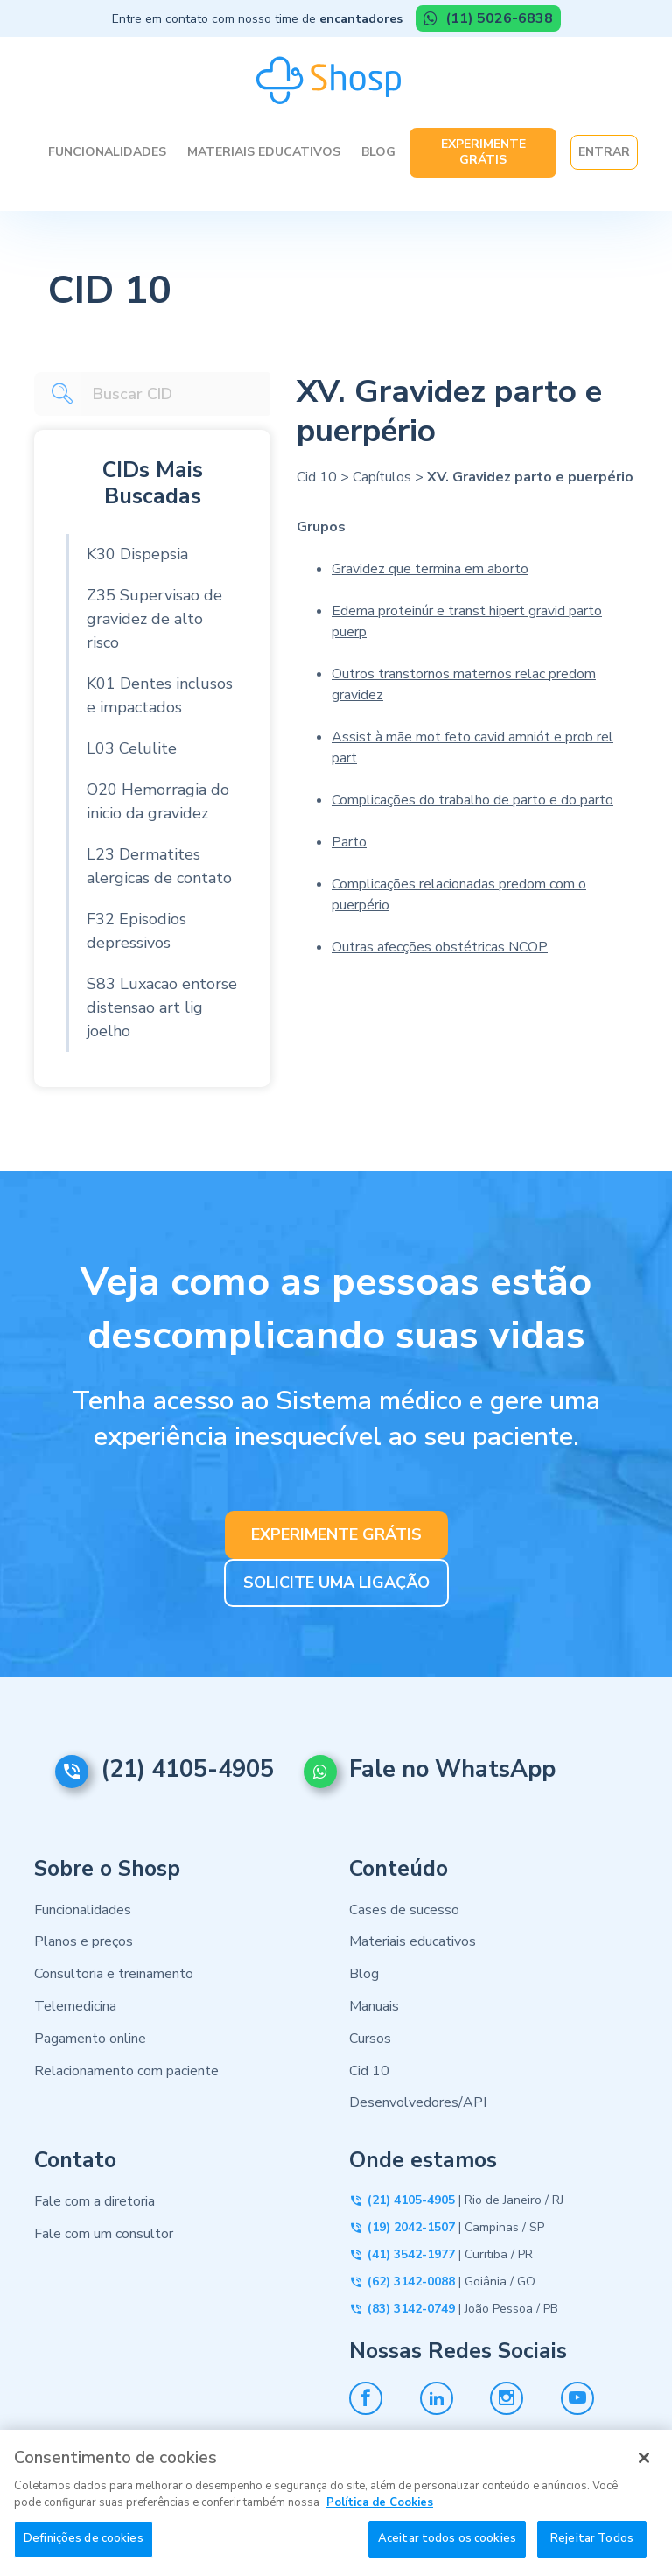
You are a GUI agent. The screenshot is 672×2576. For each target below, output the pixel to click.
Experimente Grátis (483, 152)
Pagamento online (90, 2038)
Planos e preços (83, 1941)
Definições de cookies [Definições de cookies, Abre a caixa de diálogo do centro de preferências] (84, 2551)
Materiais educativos (412, 1941)
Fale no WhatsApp (452, 1769)
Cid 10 (317, 477)
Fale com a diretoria (94, 2201)
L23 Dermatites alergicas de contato (159, 866)
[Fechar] (644, 2471)
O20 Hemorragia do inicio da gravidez (158, 801)
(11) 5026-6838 (497, 18)
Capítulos (382, 477)
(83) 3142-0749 (411, 2308)
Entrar (604, 152)
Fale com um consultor (103, 2233)
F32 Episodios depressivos (136, 931)
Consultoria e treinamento (113, 1973)
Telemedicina (75, 2006)
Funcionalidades (107, 152)
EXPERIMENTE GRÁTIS (336, 1534)
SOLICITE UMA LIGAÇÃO (336, 1582)
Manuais (374, 2006)
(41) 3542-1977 (411, 2254)
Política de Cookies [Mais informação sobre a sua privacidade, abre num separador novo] (379, 2515)
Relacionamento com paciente (126, 2071)
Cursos (370, 2038)
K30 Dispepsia (137, 554)
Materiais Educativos (263, 152)
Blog (378, 152)
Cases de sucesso (404, 1910)
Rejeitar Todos (592, 2551)
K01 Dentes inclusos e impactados (160, 695)
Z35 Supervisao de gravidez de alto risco (154, 619)
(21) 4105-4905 (187, 1769)
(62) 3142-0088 (411, 2281)
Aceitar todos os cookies (447, 2551)
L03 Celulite (132, 748)
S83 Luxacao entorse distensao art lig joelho (162, 1007)
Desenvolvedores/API (417, 2102)
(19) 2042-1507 (411, 2227)
